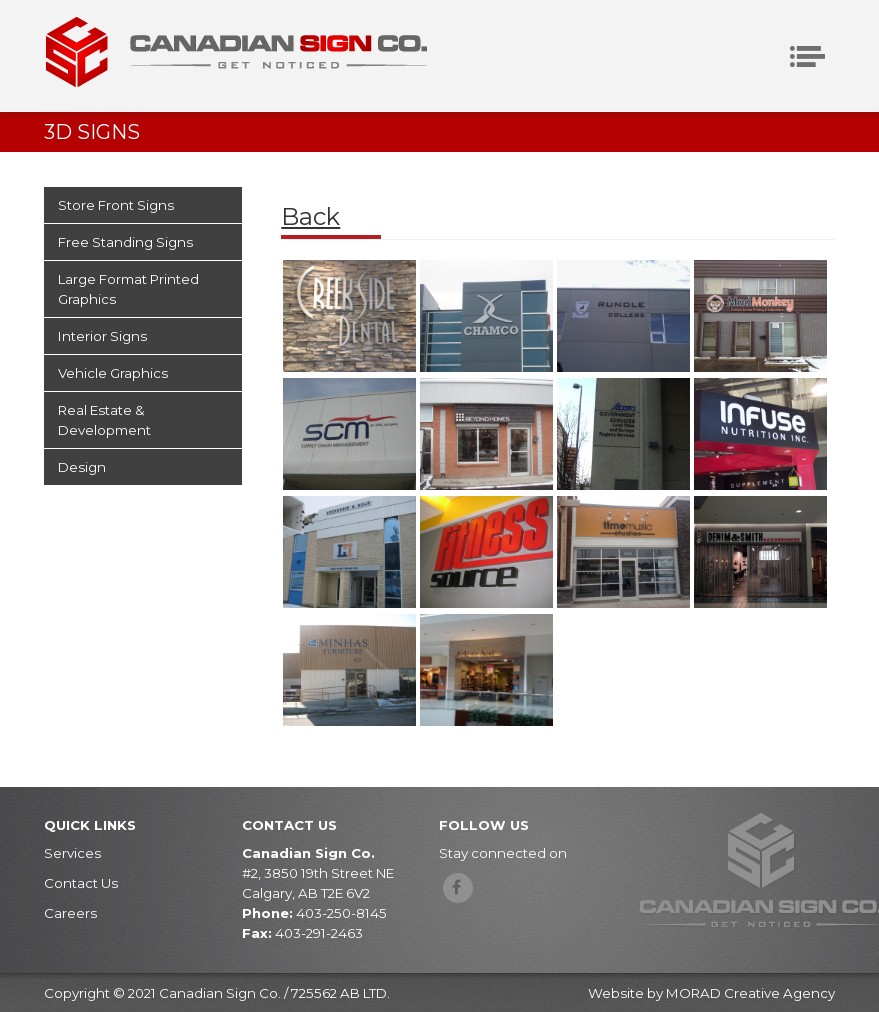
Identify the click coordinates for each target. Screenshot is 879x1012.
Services (72, 853)
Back (310, 216)
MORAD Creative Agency (750, 993)
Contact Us (81, 883)
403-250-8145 (341, 913)
